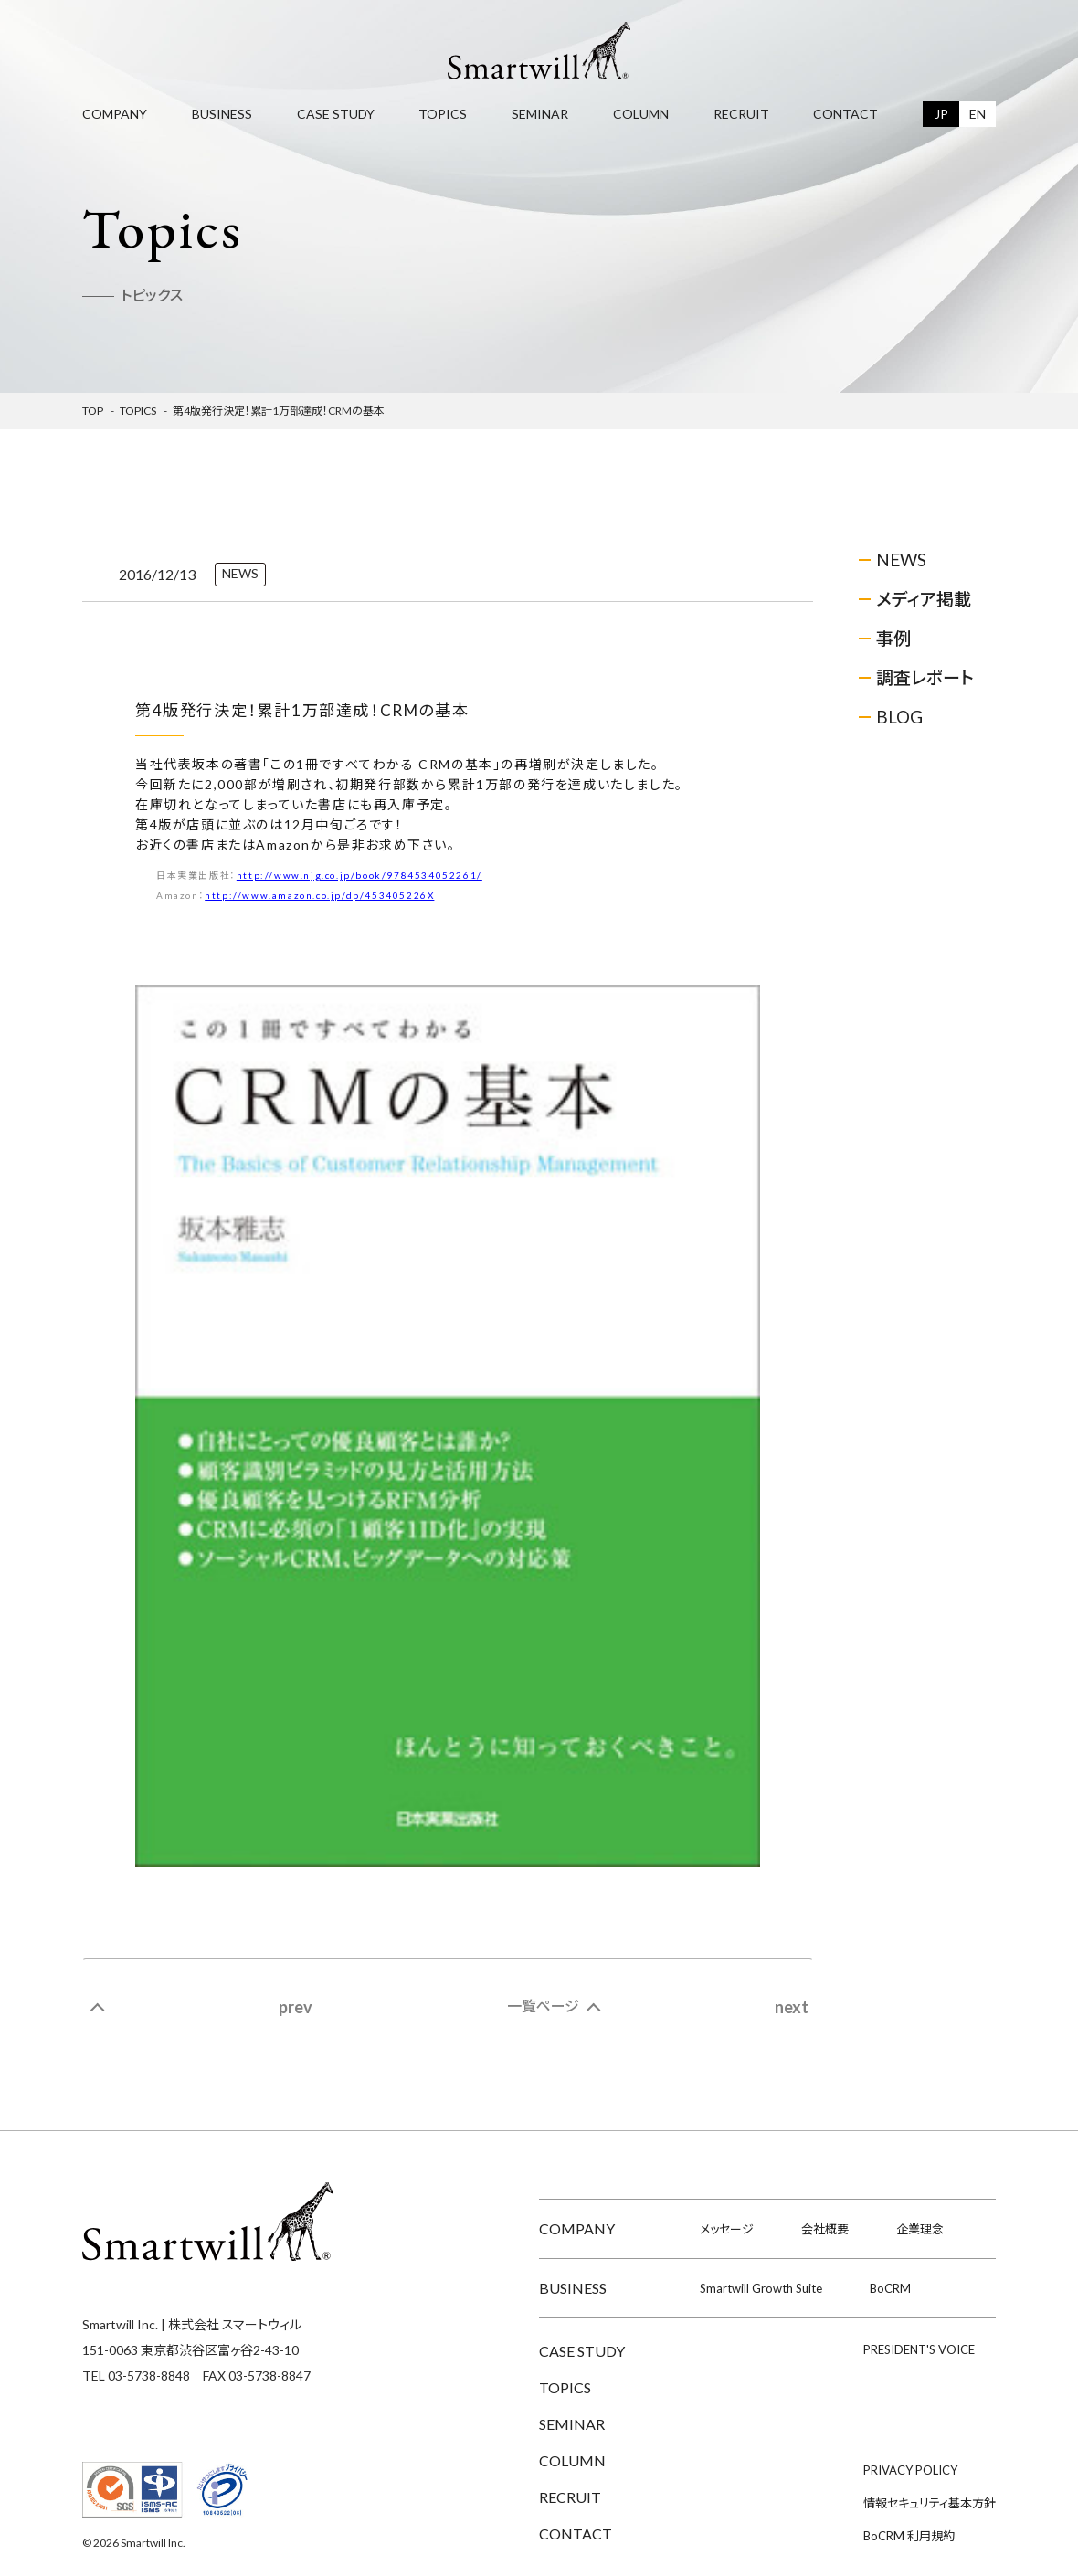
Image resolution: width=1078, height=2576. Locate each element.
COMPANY (114, 113)
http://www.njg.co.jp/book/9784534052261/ (359, 875)
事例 (893, 638)
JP (941, 113)
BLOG (899, 716)
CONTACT (845, 113)
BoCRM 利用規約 (909, 2535)
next (791, 2007)
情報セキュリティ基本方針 (929, 2503)
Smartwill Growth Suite (761, 2288)
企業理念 (920, 2229)
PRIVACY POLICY (910, 2470)
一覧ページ (543, 2005)
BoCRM (890, 2288)
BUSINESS (222, 113)
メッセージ (727, 2229)
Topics (138, 411)
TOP (92, 411)
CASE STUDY (336, 113)
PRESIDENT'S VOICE (919, 2349)
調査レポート (925, 677)
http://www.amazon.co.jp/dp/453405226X (319, 895)
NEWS (901, 559)
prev (295, 2007)
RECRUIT (741, 113)
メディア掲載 (923, 598)
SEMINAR (540, 113)
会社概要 (825, 2229)
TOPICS (442, 113)
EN (977, 113)
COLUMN (641, 113)
